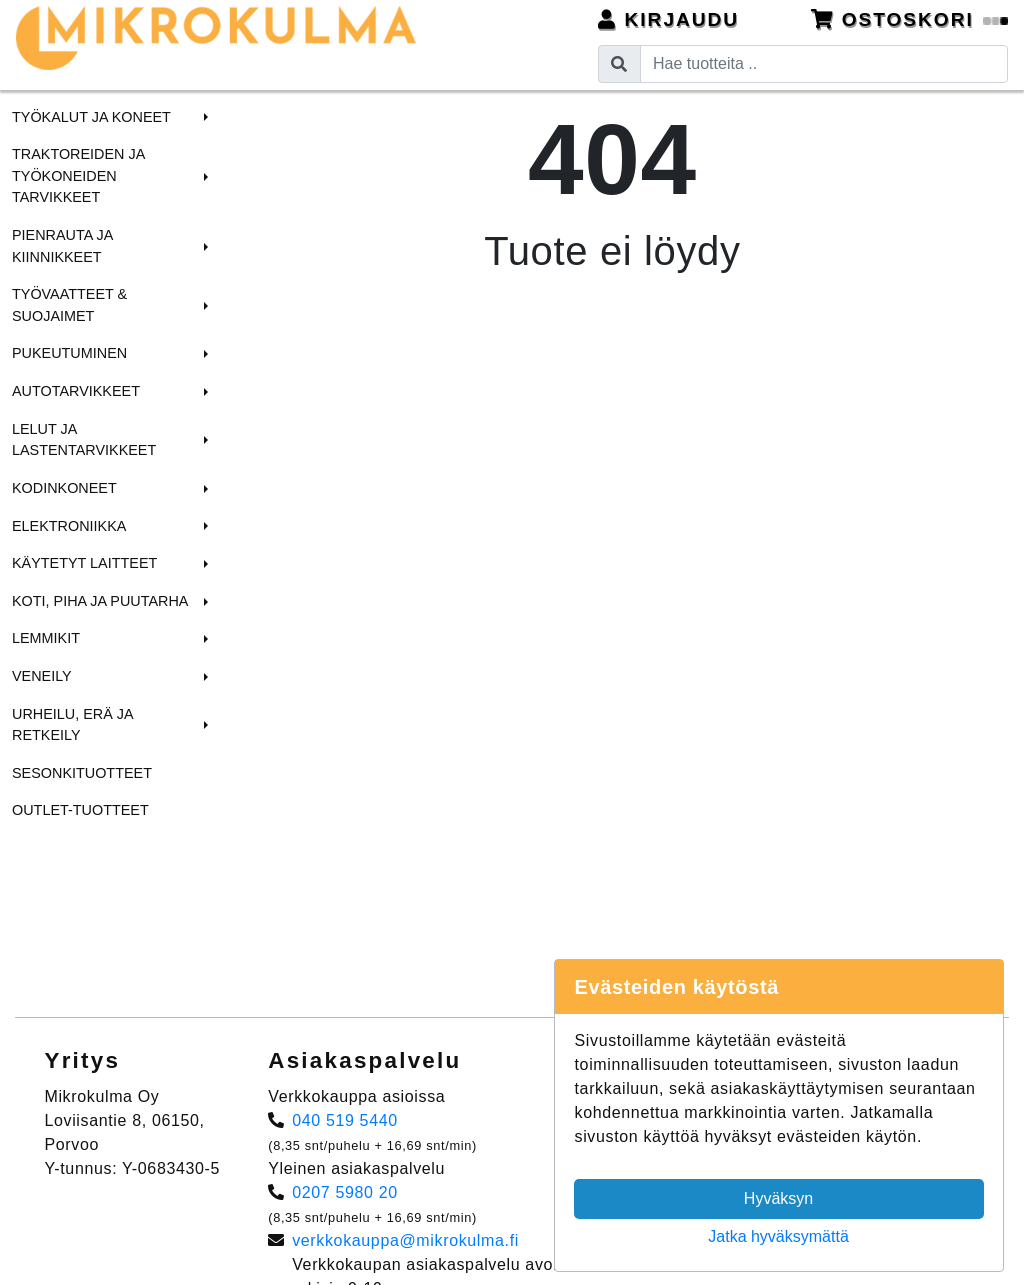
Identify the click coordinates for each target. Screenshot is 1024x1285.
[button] (203, 117)
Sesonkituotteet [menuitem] (82, 773)
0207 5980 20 (345, 1192)
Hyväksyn (778, 1198)
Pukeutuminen (69, 353)
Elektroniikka (69, 526)
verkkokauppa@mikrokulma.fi (405, 1240)
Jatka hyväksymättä (778, 1236)
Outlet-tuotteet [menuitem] (80, 810)
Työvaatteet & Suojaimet (69, 305)
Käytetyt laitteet (84, 563)
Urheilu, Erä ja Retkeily (72, 725)
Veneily (42, 676)
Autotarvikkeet (76, 391)
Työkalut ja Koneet (91, 117)
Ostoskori (910, 19)
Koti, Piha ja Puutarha (100, 601)
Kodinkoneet (64, 488)
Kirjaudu (668, 19)
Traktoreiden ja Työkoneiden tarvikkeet (78, 175)
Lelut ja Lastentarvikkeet (84, 440)
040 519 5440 (345, 1120)
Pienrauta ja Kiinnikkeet (62, 246)
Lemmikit (46, 638)
